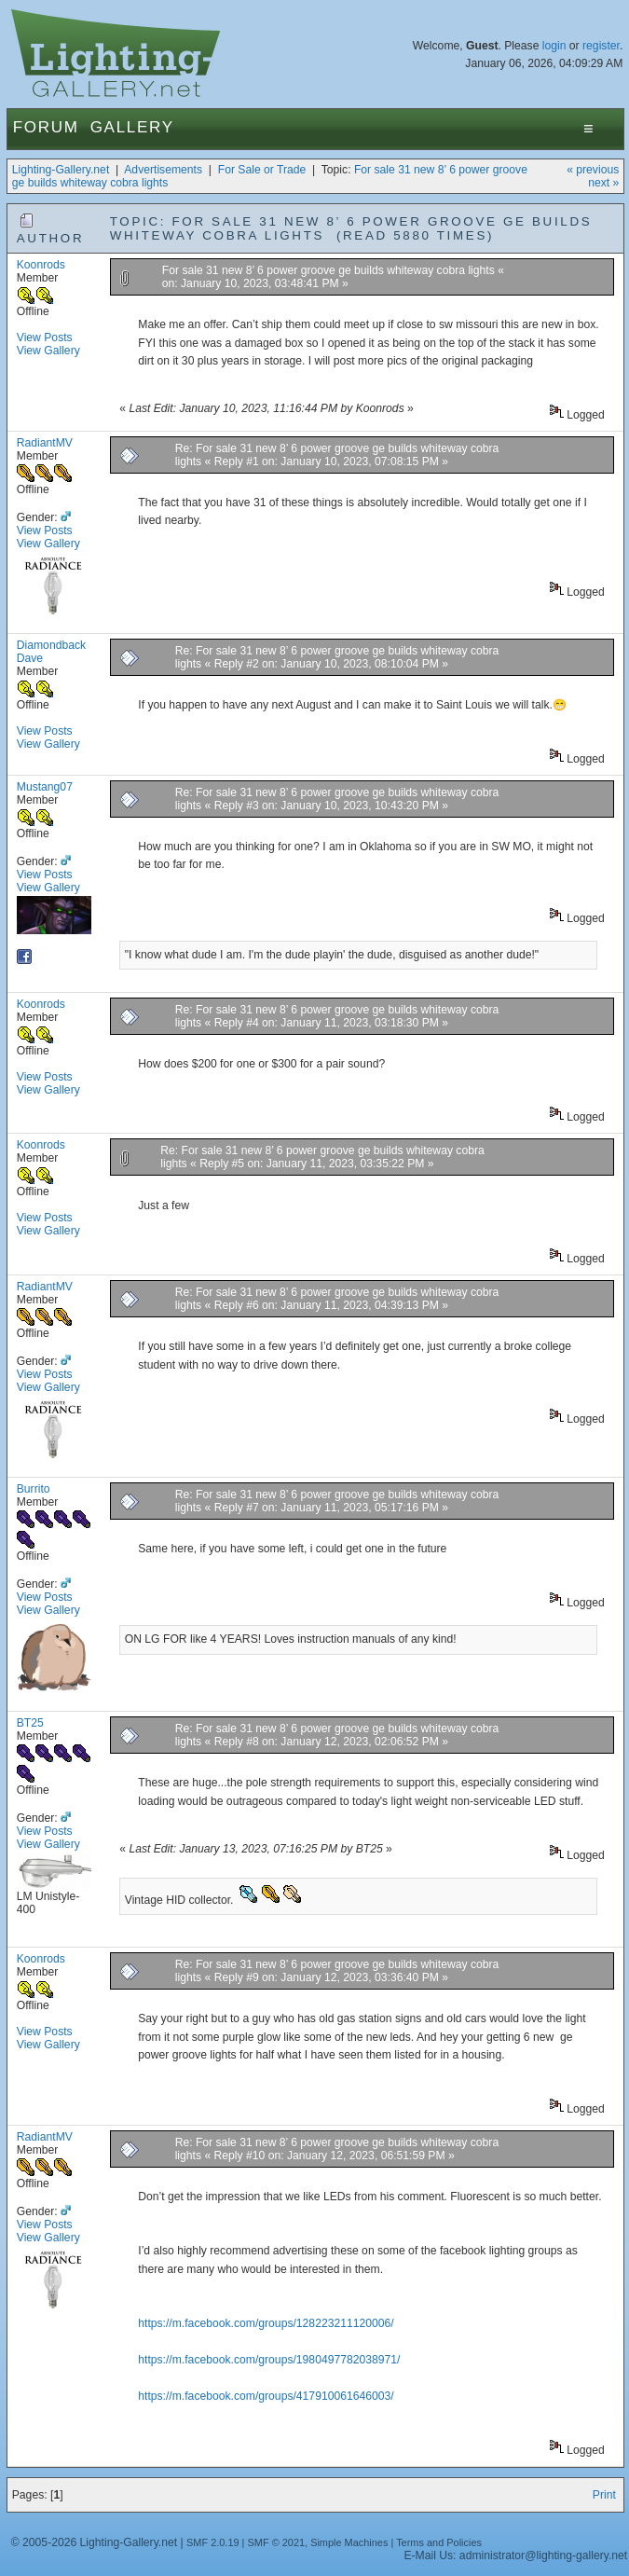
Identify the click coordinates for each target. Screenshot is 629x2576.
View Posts (45, 337)
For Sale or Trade (262, 169)
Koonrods (41, 264)
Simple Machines (349, 2542)
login (554, 45)
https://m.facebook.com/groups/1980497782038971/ (269, 2359)
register (601, 45)
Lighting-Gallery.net (61, 169)
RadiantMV (45, 442)
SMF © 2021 (277, 2542)
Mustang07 (45, 786)
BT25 (30, 1722)
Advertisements (163, 169)
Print (604, 2494)
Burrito (33, 1488)
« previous (593, 169)
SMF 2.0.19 (212, 2542)
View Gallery (48, 350)
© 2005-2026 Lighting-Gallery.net (94, 2542)
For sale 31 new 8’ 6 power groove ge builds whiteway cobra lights (330, 270)
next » (603, 182)
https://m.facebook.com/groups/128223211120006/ (265, 2323)
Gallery (132, 127)
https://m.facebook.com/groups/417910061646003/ (265, 2396)
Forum (46, 127)
